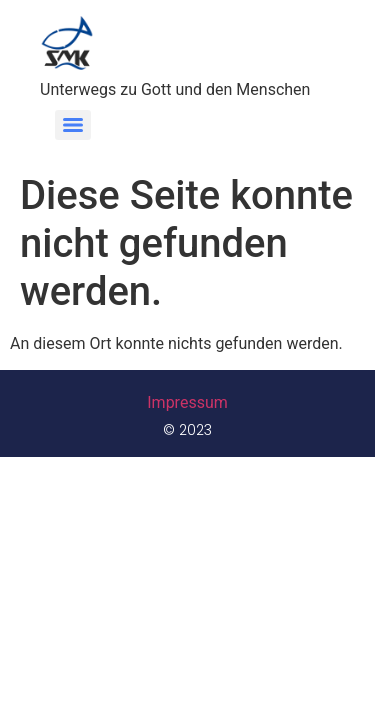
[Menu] (73, 125)
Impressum (187, 402)
